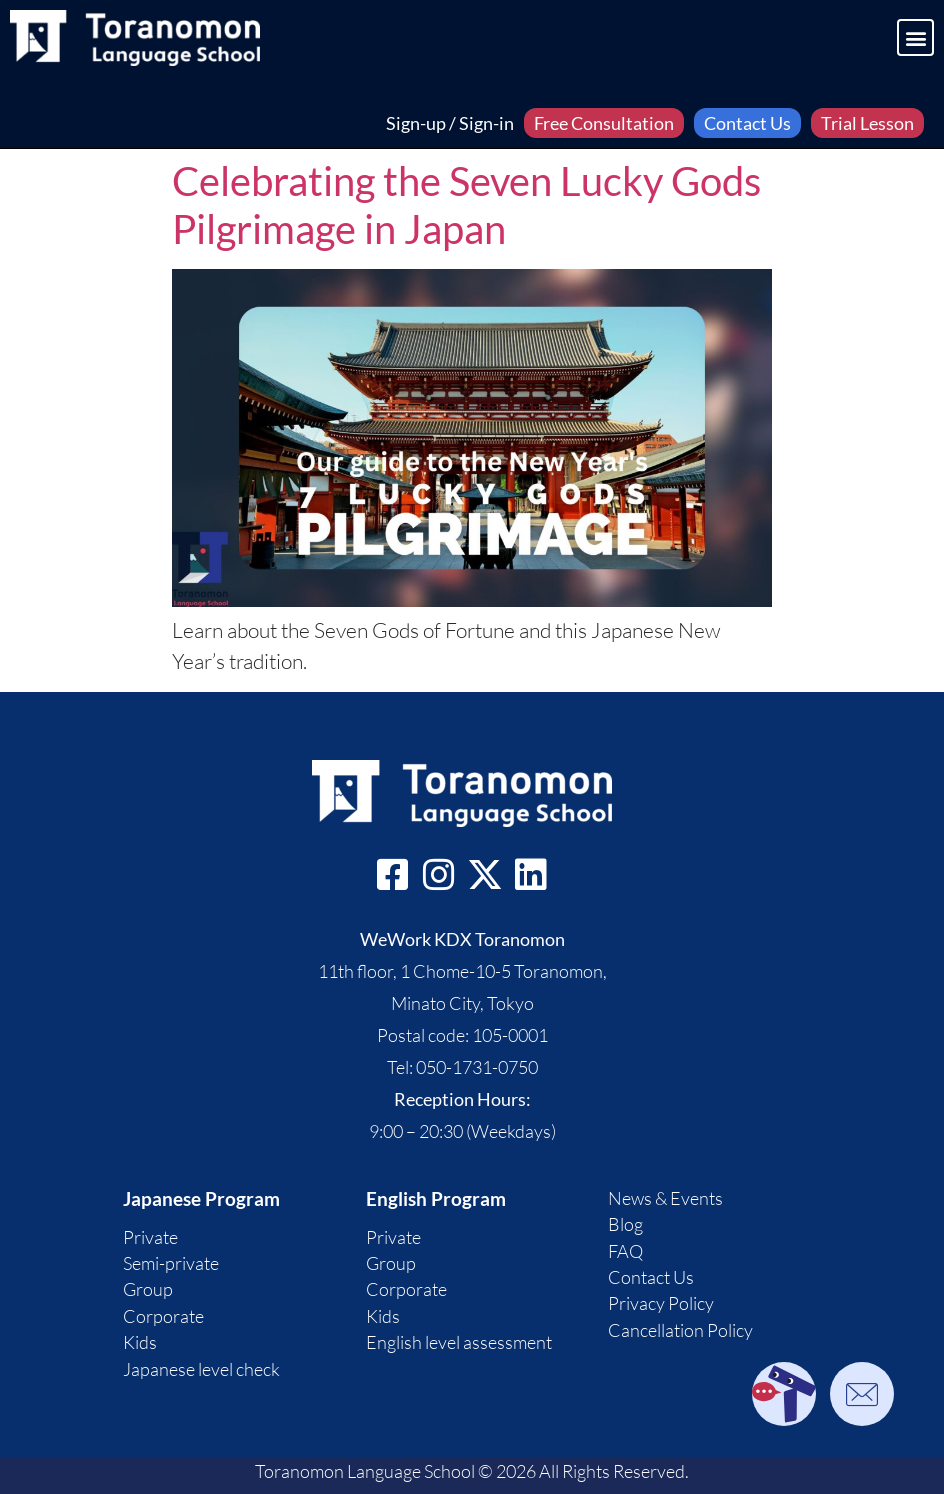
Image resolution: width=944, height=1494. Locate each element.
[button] (915, 37)
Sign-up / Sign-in (450, 123)
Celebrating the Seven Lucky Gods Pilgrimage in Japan (466, 205)
